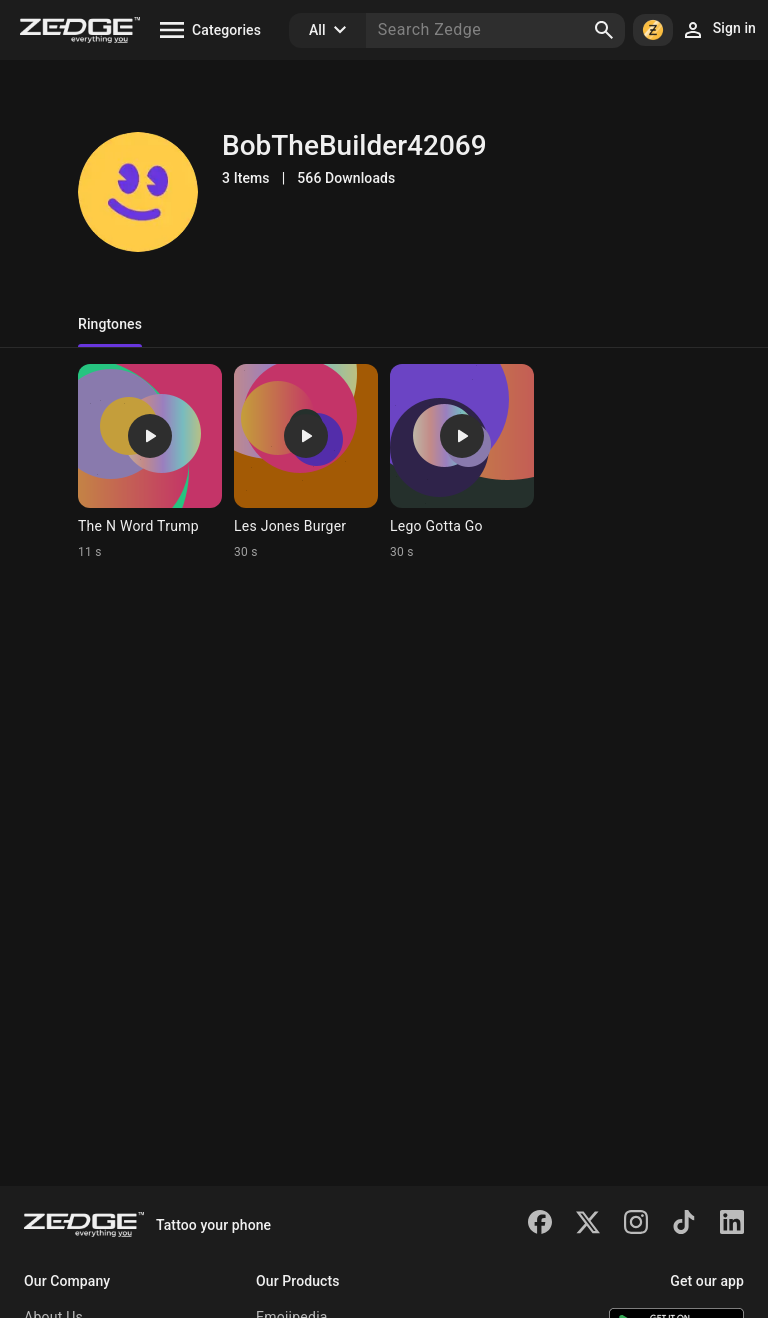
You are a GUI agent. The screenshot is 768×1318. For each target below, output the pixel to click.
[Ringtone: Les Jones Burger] (306, 462)
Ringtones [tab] (110, 324)
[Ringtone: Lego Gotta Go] (462, 462)
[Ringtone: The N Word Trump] (150, 462)
